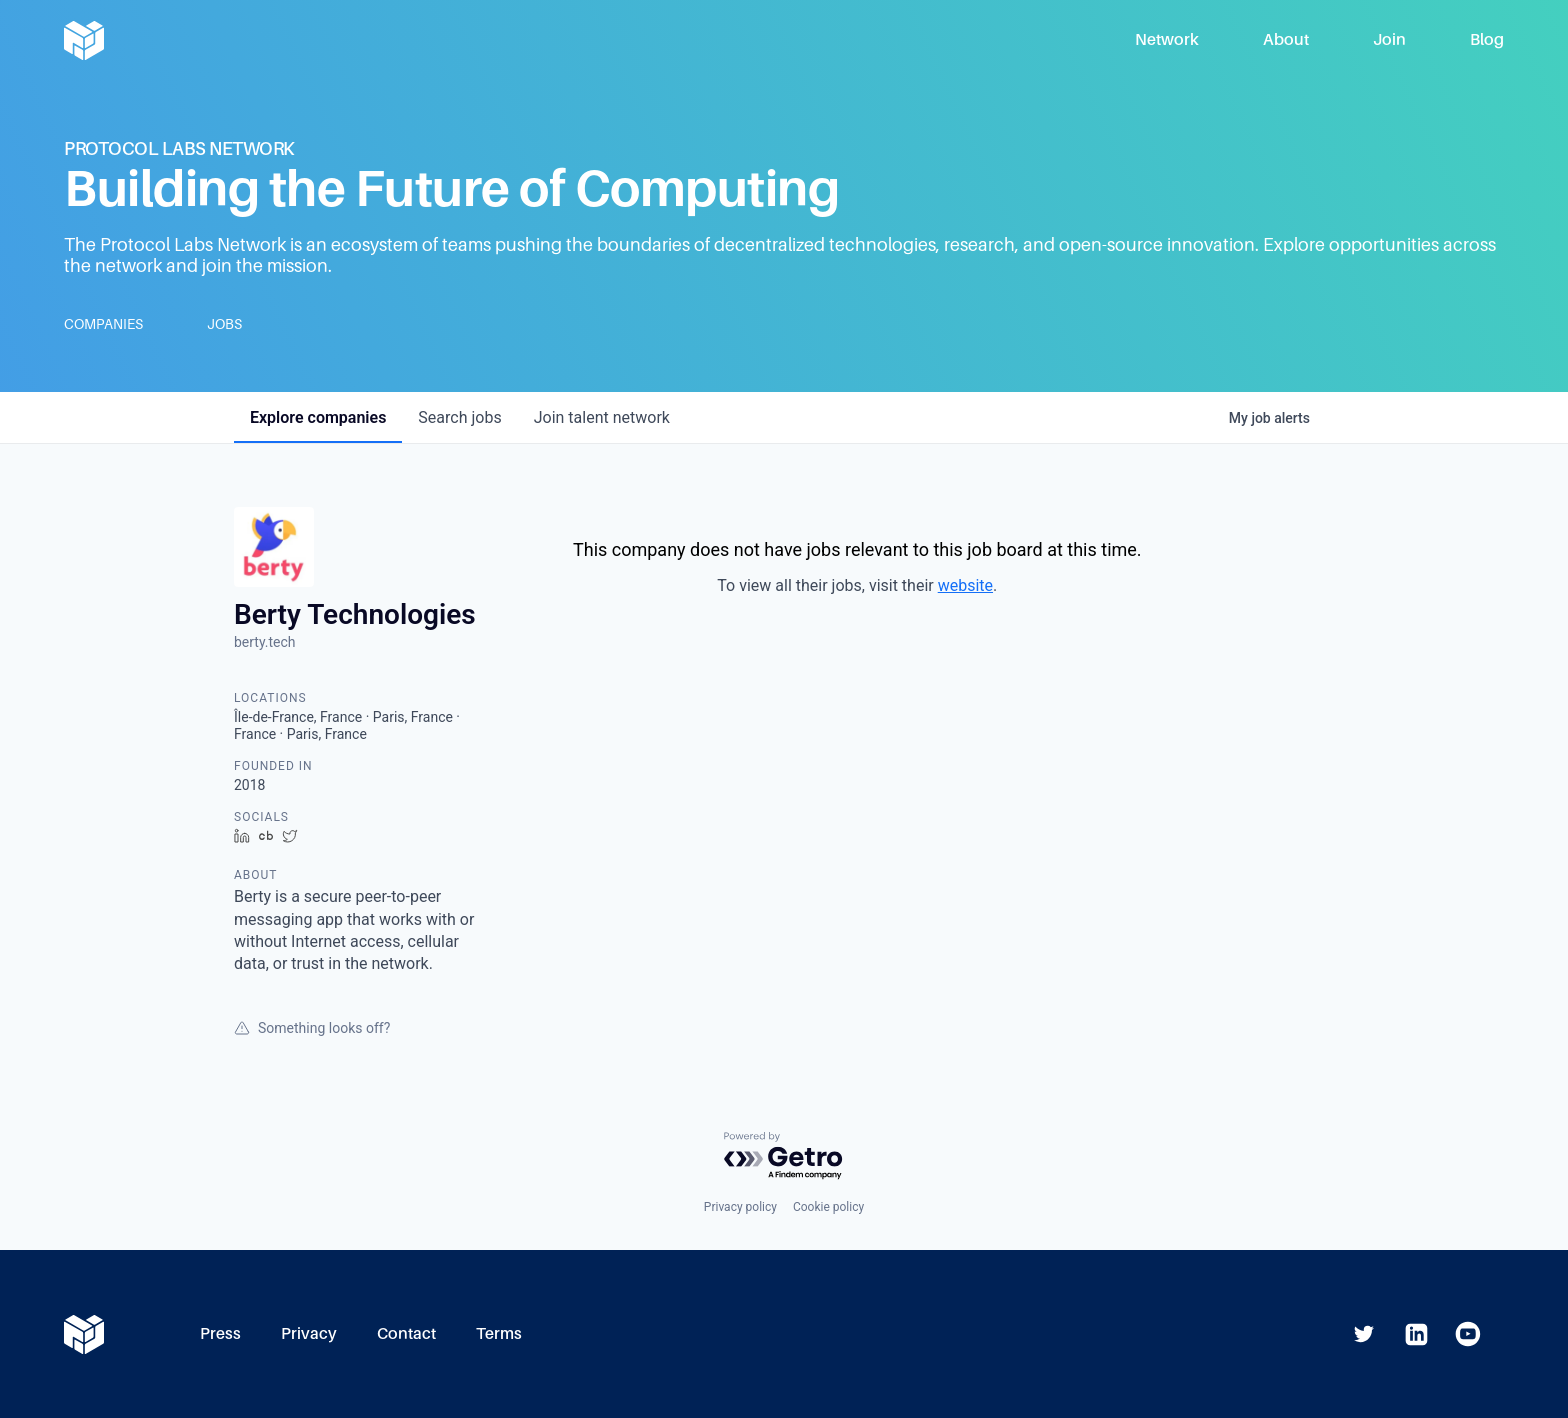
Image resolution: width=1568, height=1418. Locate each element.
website (965, 585)
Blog (1487, 39)
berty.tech (265, 642)
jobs (459, 417)
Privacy (309, 1333)
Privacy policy (740, 1207)
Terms (499, 1333)
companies (318, 417)
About (1286, 39)
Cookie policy (828, 1207)
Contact (406, 1333)
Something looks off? (312, 1028)
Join (1389, 39)
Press (220, 1333)
